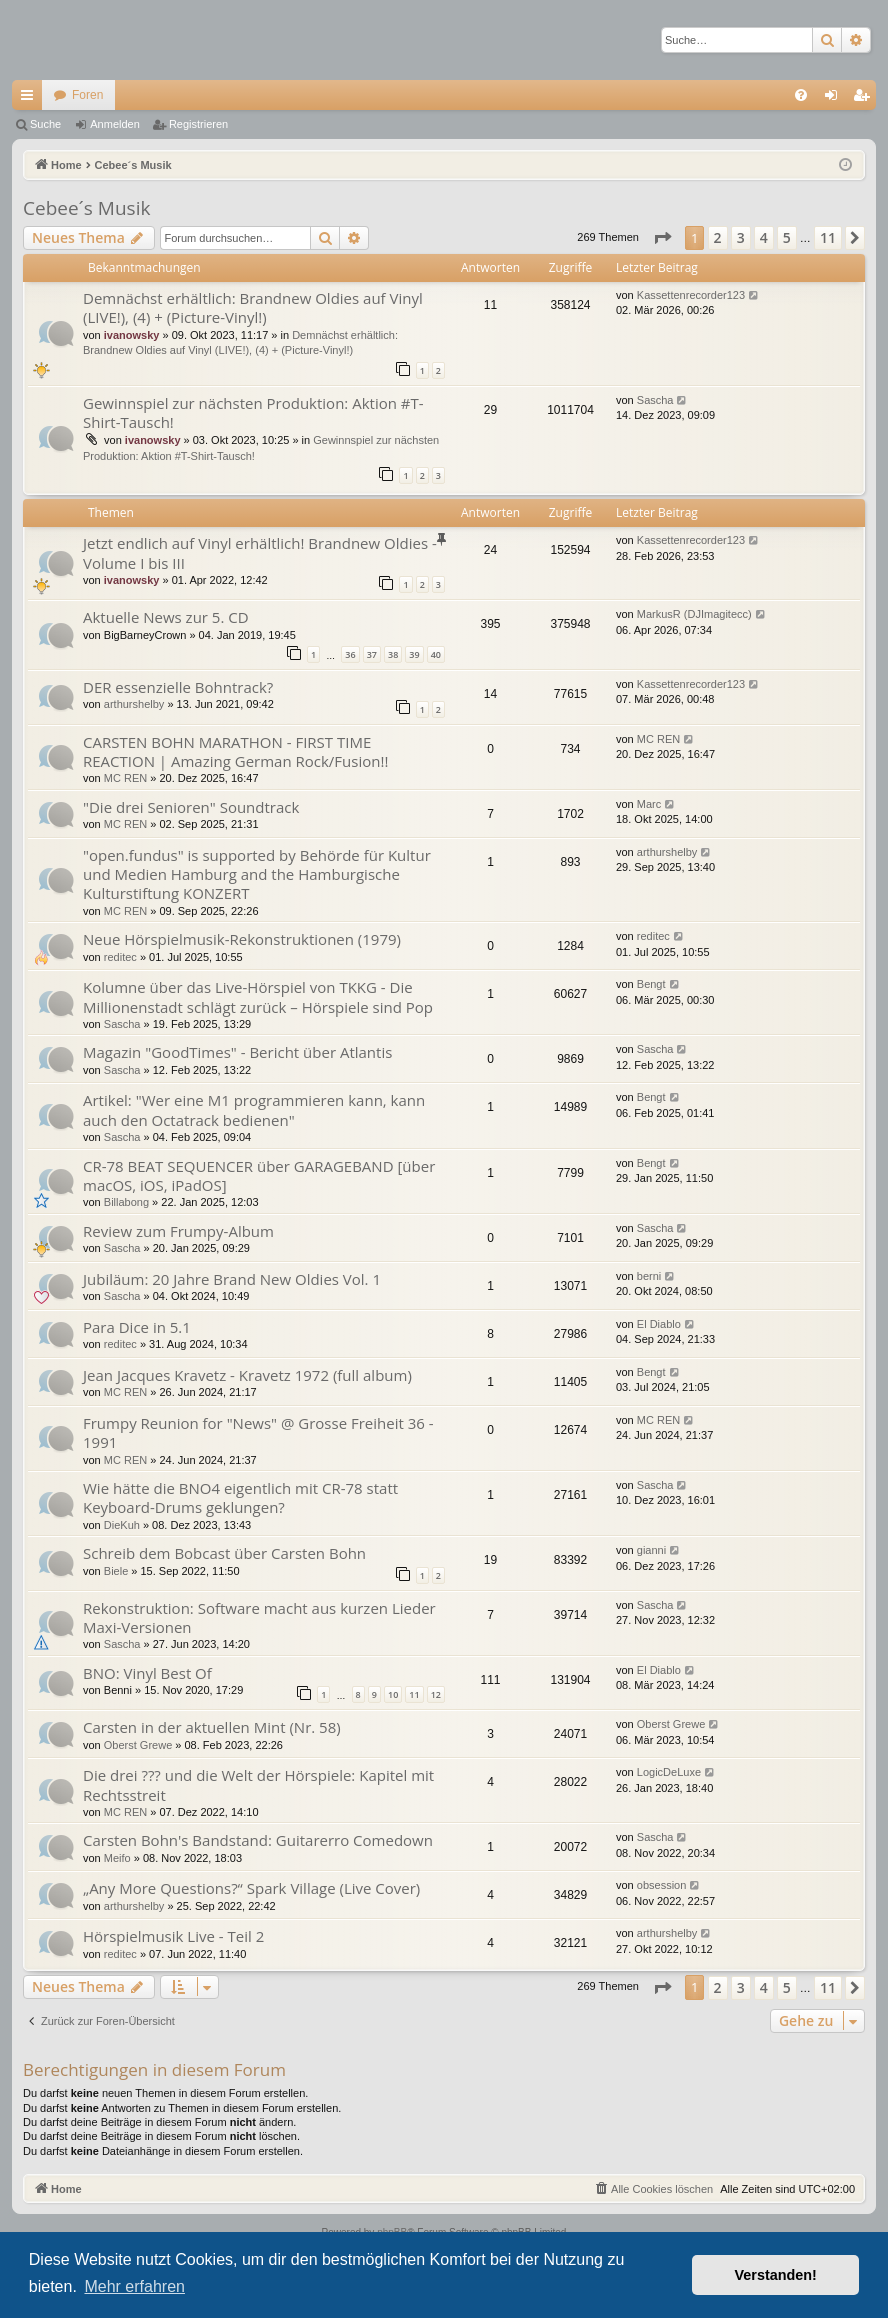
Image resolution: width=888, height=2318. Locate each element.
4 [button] (764, 237)
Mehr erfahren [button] (134, 2286)
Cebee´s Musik (86, 208)
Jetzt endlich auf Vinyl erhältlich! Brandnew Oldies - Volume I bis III (260, 552)
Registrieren (198, 124)
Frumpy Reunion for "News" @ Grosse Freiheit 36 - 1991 (258, 1432)
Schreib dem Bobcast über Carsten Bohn (224, 1553)
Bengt (651, 984)
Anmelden (115, 124)
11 (414, 1694)
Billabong (126, 1202)
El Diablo (659, 1324)
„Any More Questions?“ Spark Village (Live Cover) (251, 1888)
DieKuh (122, 1525)
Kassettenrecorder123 (691, 295)
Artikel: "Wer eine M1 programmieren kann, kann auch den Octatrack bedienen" (254, 1109)
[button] (662, 238)
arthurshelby (134, 704)
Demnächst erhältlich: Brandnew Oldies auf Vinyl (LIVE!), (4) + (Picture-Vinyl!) (253, 307)
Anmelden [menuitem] (835, 99)
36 (350, 654)
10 (393, 1694)
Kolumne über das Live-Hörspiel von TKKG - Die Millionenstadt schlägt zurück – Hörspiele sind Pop (258, 996)
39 (414, 654)
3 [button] (741, 237)
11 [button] (828, 237)
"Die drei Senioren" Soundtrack (191, 807)
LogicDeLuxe (669, 1772)
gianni (651, 1550)
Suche (45, 124)
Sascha (655, 400)
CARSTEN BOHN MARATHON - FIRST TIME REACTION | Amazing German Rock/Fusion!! (235, 751)
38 (393, 654)
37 (372, 654)
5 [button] (787, 237)
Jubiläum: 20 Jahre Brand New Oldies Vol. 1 (232, 1279)
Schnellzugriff (31, 99)
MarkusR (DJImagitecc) (694, 614)
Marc (649, 804)
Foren (87, 95)
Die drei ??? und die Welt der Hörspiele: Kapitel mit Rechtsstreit (258, 1784)
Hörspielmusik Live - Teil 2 (173, 1936)
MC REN (125, 778)
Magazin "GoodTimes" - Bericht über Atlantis (237, 1052)
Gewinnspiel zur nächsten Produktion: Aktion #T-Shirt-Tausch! (253, 412)
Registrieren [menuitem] (865, 99)
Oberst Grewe (138, 1745)
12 (436, 1694)
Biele (116, 1571)
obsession (662, 1885)
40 (436, 654)
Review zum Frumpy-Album (178, 1231)
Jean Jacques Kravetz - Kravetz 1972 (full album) (247, 1375)
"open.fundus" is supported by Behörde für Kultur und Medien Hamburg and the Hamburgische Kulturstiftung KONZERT (257, 874)
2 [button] (718, 237)
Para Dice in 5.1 (137, 1327)
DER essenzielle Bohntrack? (178, 687)
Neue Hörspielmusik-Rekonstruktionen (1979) (242, 939)
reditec (120, 957)
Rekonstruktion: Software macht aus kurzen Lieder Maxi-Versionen (259, 1617)
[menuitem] (801, 95)
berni (649, 1276)
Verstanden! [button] (776, 2275)
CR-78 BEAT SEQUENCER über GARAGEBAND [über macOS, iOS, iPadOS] (259, 1175)
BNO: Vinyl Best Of (147, 1673)
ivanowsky (132, 335)
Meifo (117, 1858)
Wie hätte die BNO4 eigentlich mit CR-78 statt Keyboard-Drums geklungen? (240, 1497)
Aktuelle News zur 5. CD (166, 617)
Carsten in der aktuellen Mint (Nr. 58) (212, 1727)
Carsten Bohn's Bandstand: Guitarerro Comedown (258, 1840)
